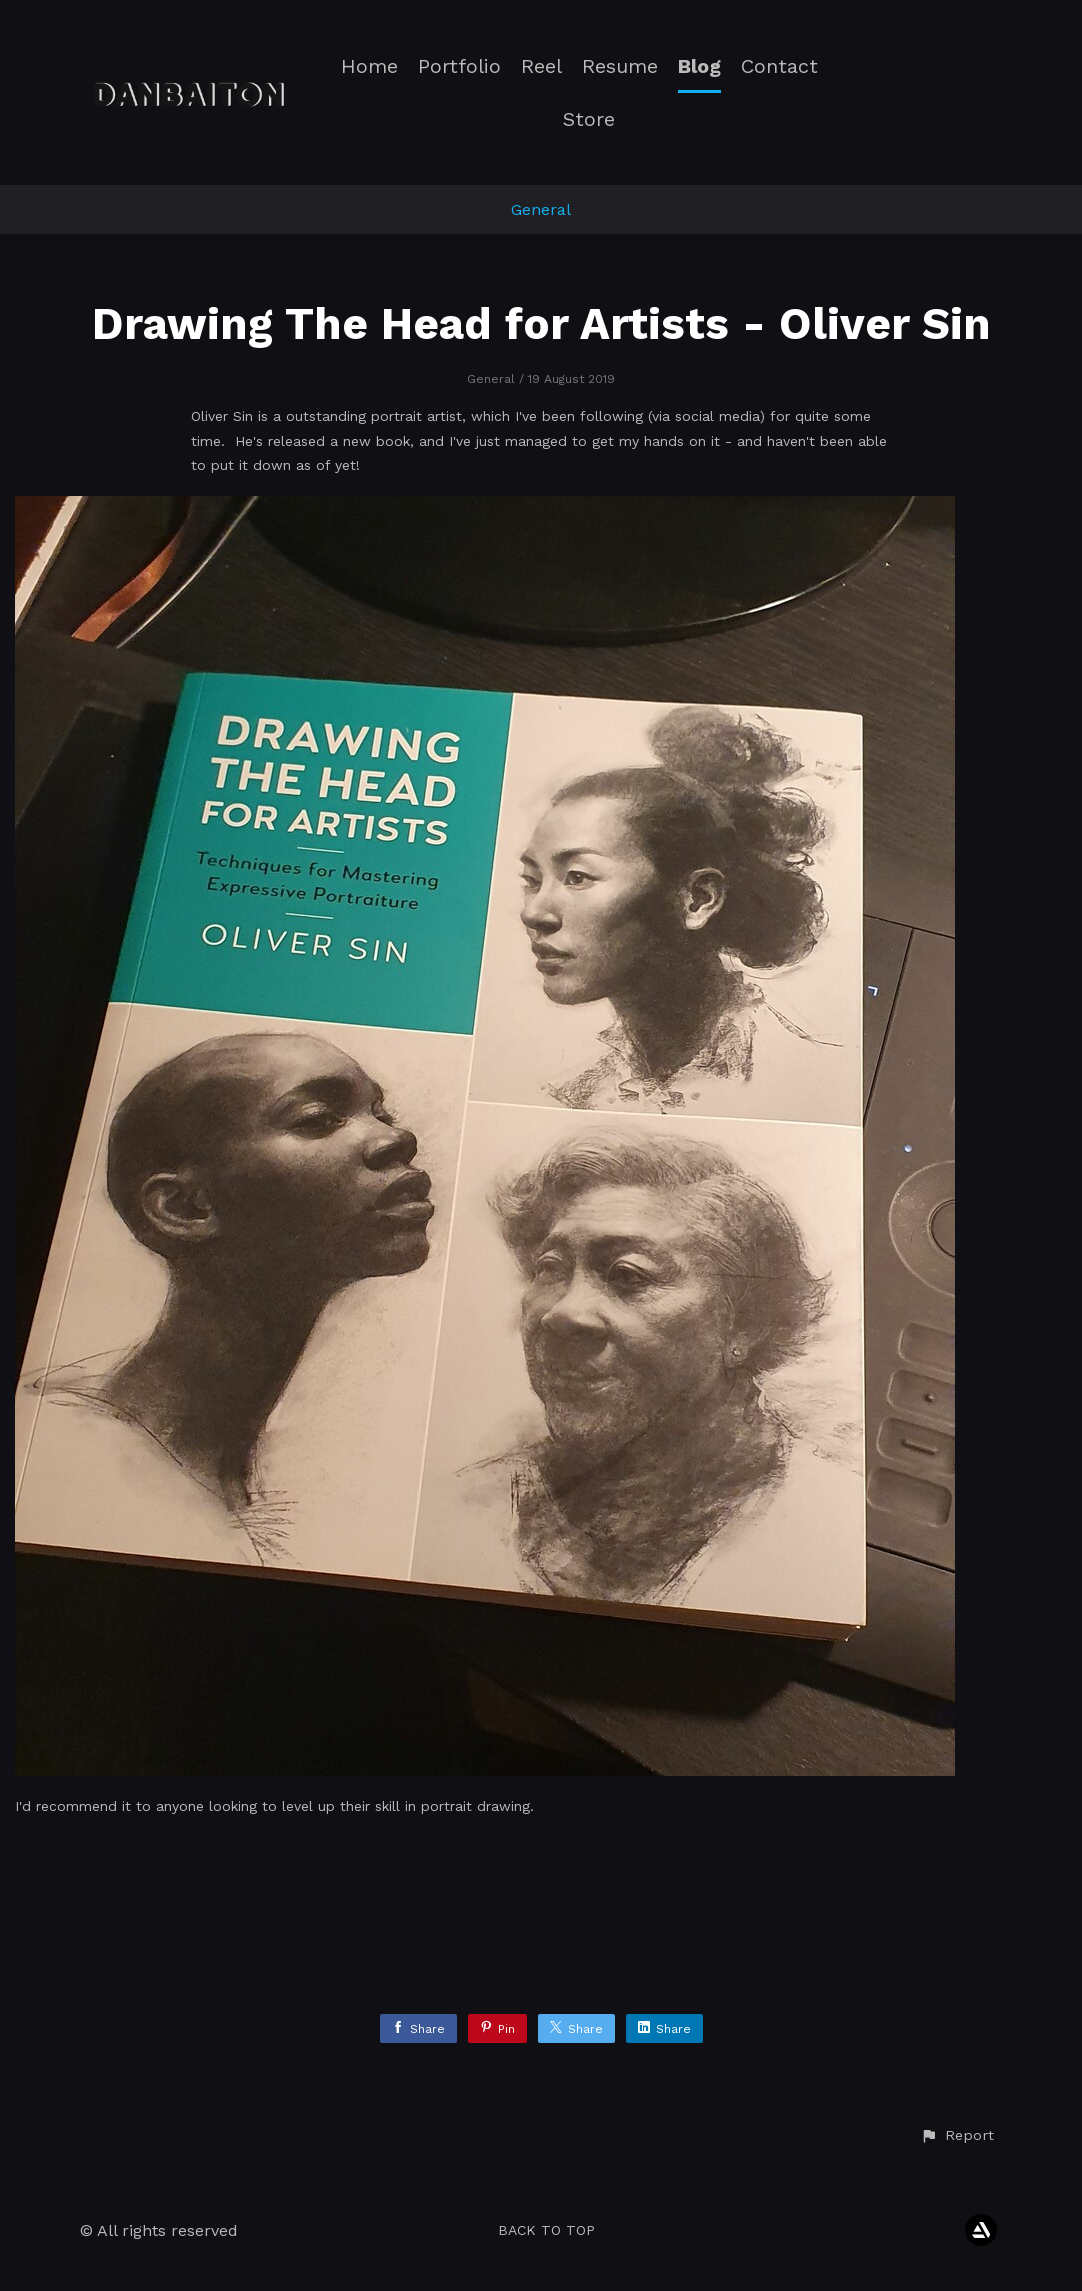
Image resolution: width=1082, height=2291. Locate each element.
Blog (699, 66)
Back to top (546, 2230)
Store (589, 119)
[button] (957, 2136)
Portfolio (459, 66)
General (541, 209)
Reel (541, 66)
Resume (620, 66)
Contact (779, 66)
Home (369, 66)
